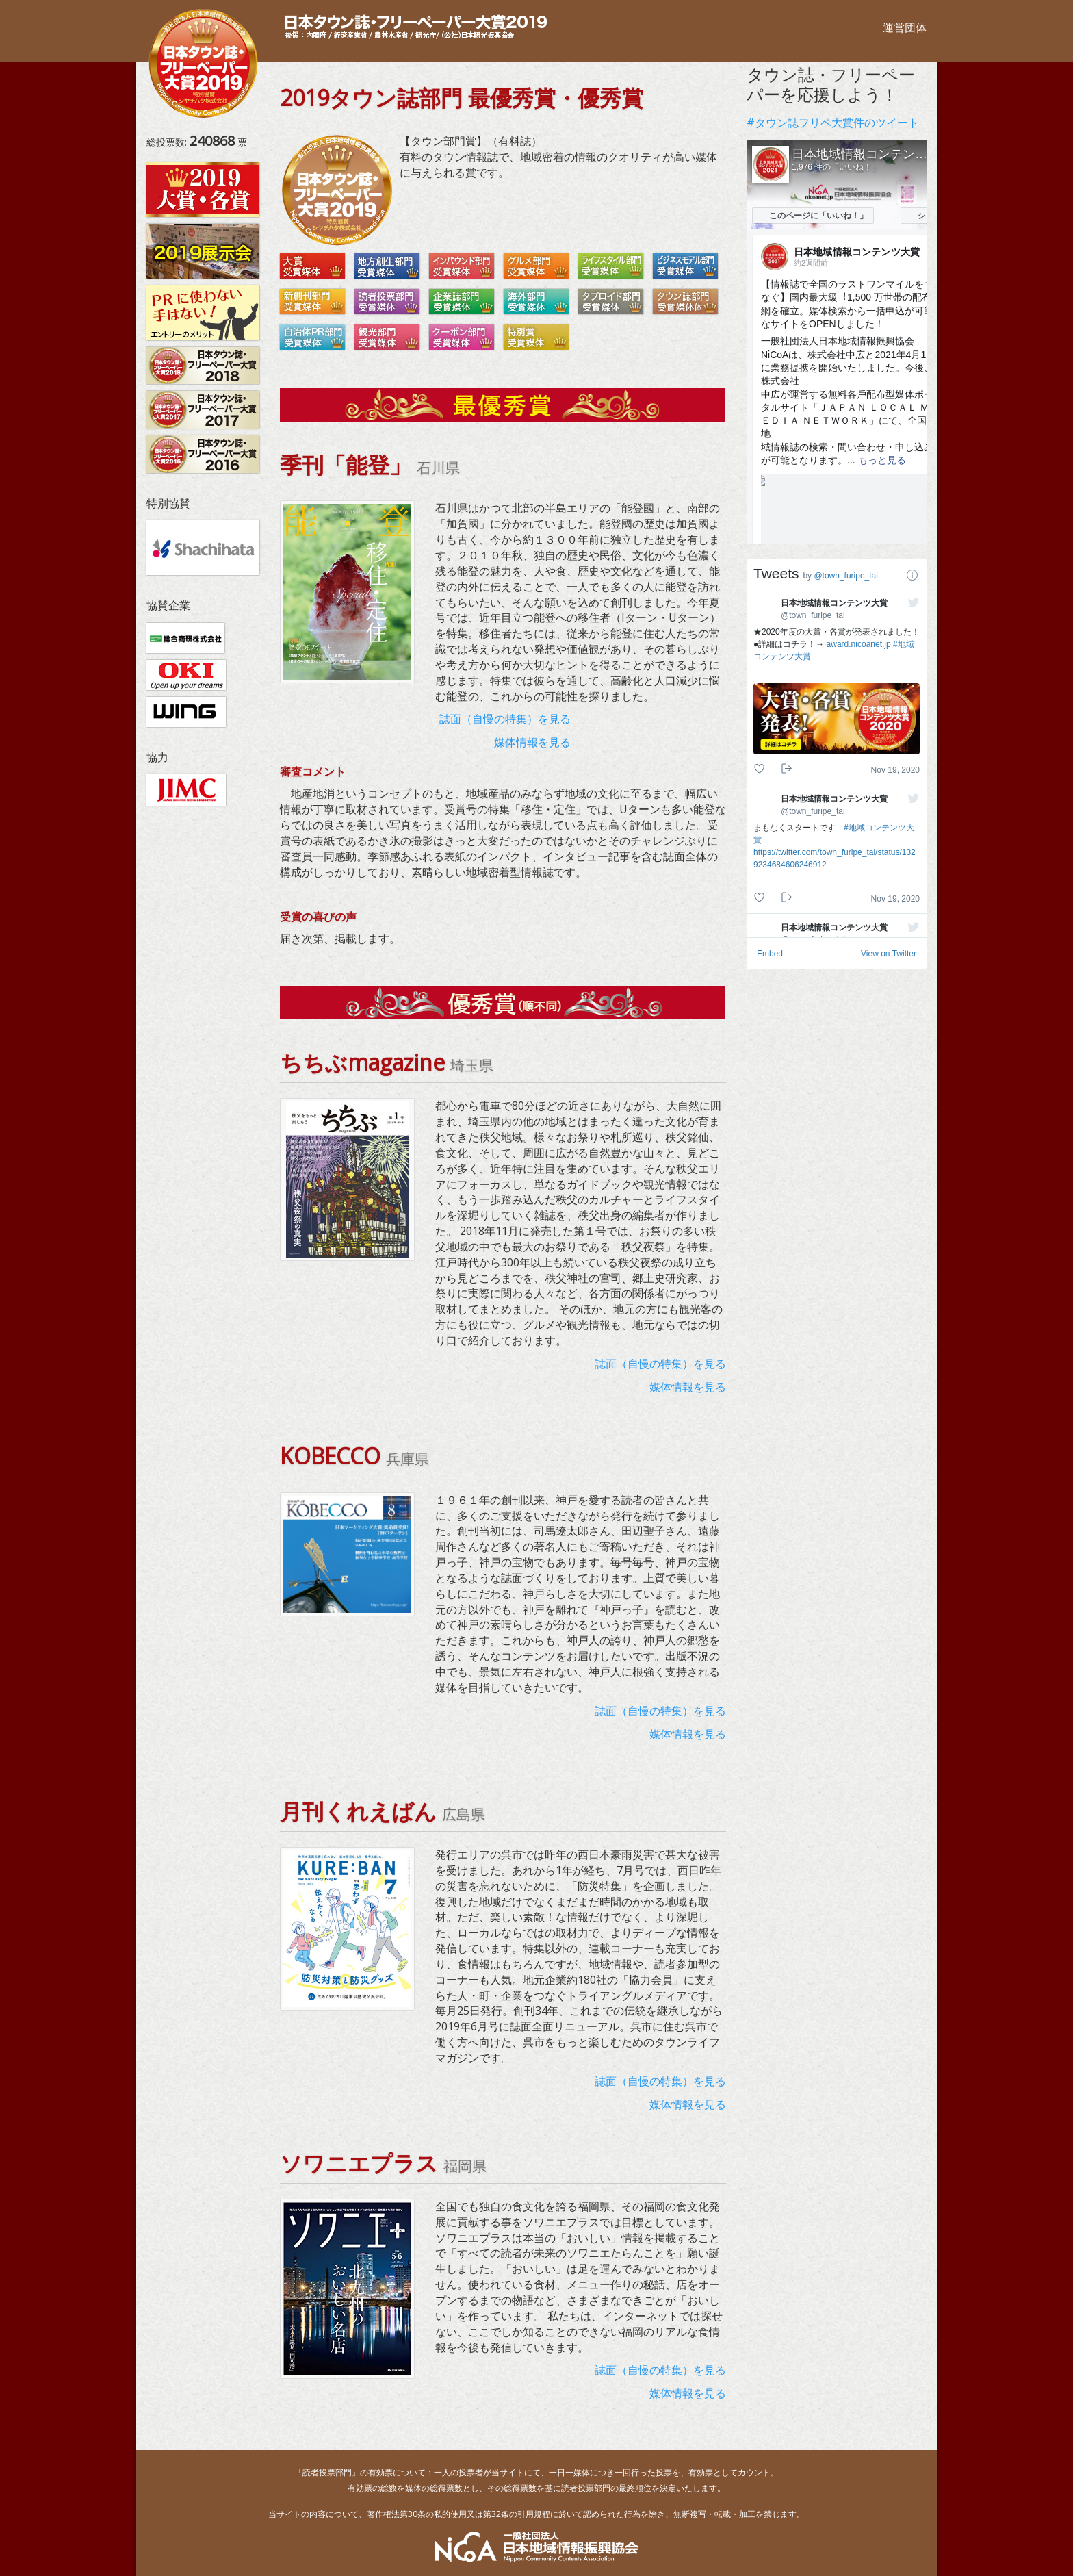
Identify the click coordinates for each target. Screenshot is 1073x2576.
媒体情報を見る (532, 742)
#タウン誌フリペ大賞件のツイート (833, 122)
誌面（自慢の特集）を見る (505, 718)
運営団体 (905, 27)
